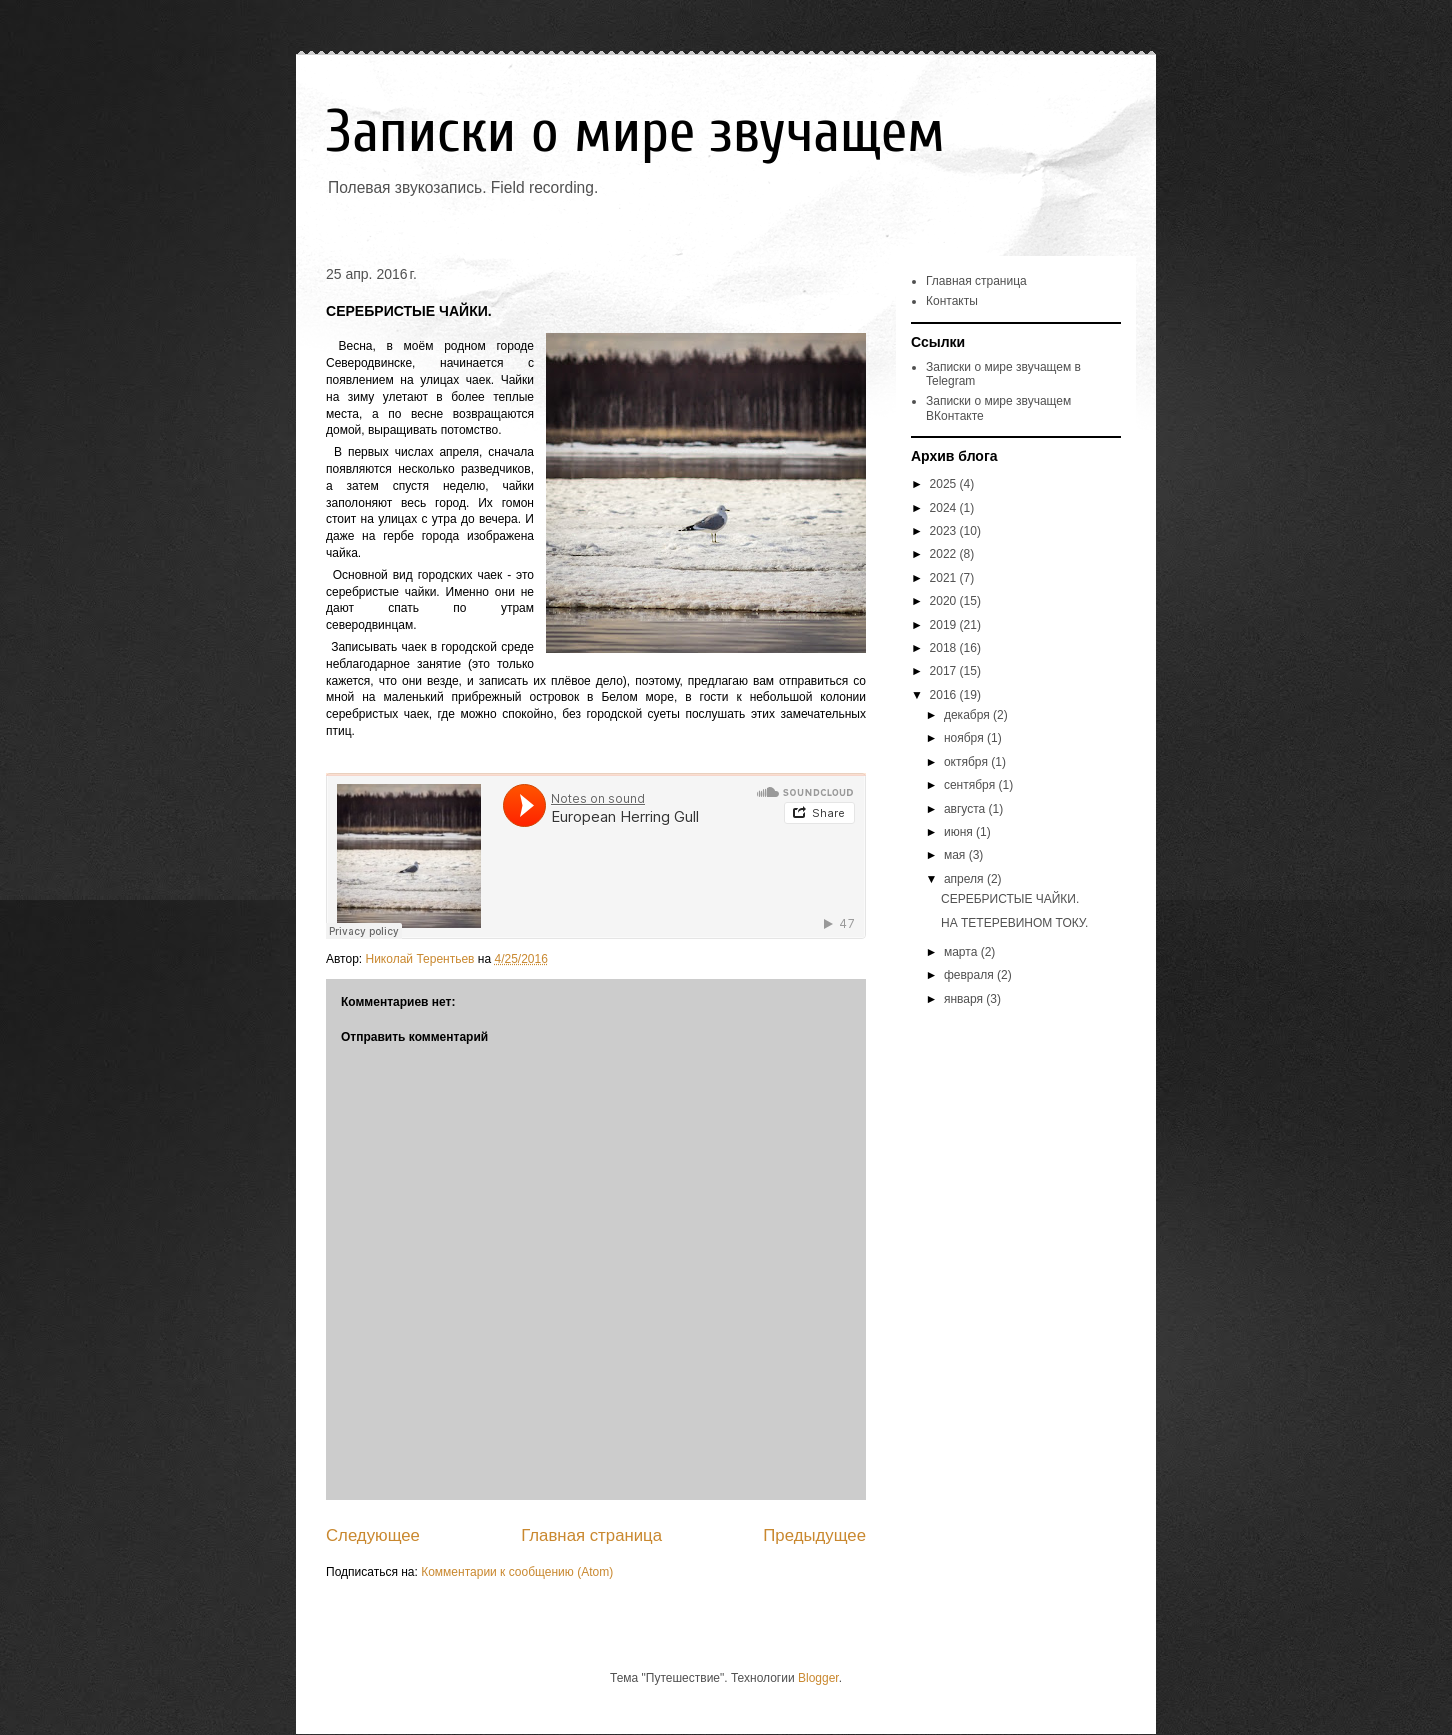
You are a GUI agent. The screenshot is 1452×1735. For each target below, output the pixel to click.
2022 (945, 554)
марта (962, 952)
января (965, 999)
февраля (970, 975)
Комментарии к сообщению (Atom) (517, 1572)
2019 (945, 625)
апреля (965, 879)
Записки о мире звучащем (635, 132)
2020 (945, 601)
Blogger (818, 1678)
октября (967, 762)
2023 (945, 531)
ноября (965, 738)
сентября (971, 785)
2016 (945, 695)
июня (960, 832)
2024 (945, 508)
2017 (945, 671)
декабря (968, 715)
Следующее (373, 1535)
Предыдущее (814, 1535)
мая (956, 855)
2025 (945, 484)
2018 (945, 648)
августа (966, 809)
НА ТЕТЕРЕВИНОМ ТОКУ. (1014, 923)
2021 (945, 578)
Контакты (952, 301)
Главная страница (591, 1535)
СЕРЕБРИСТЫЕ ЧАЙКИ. (1010, 899)
